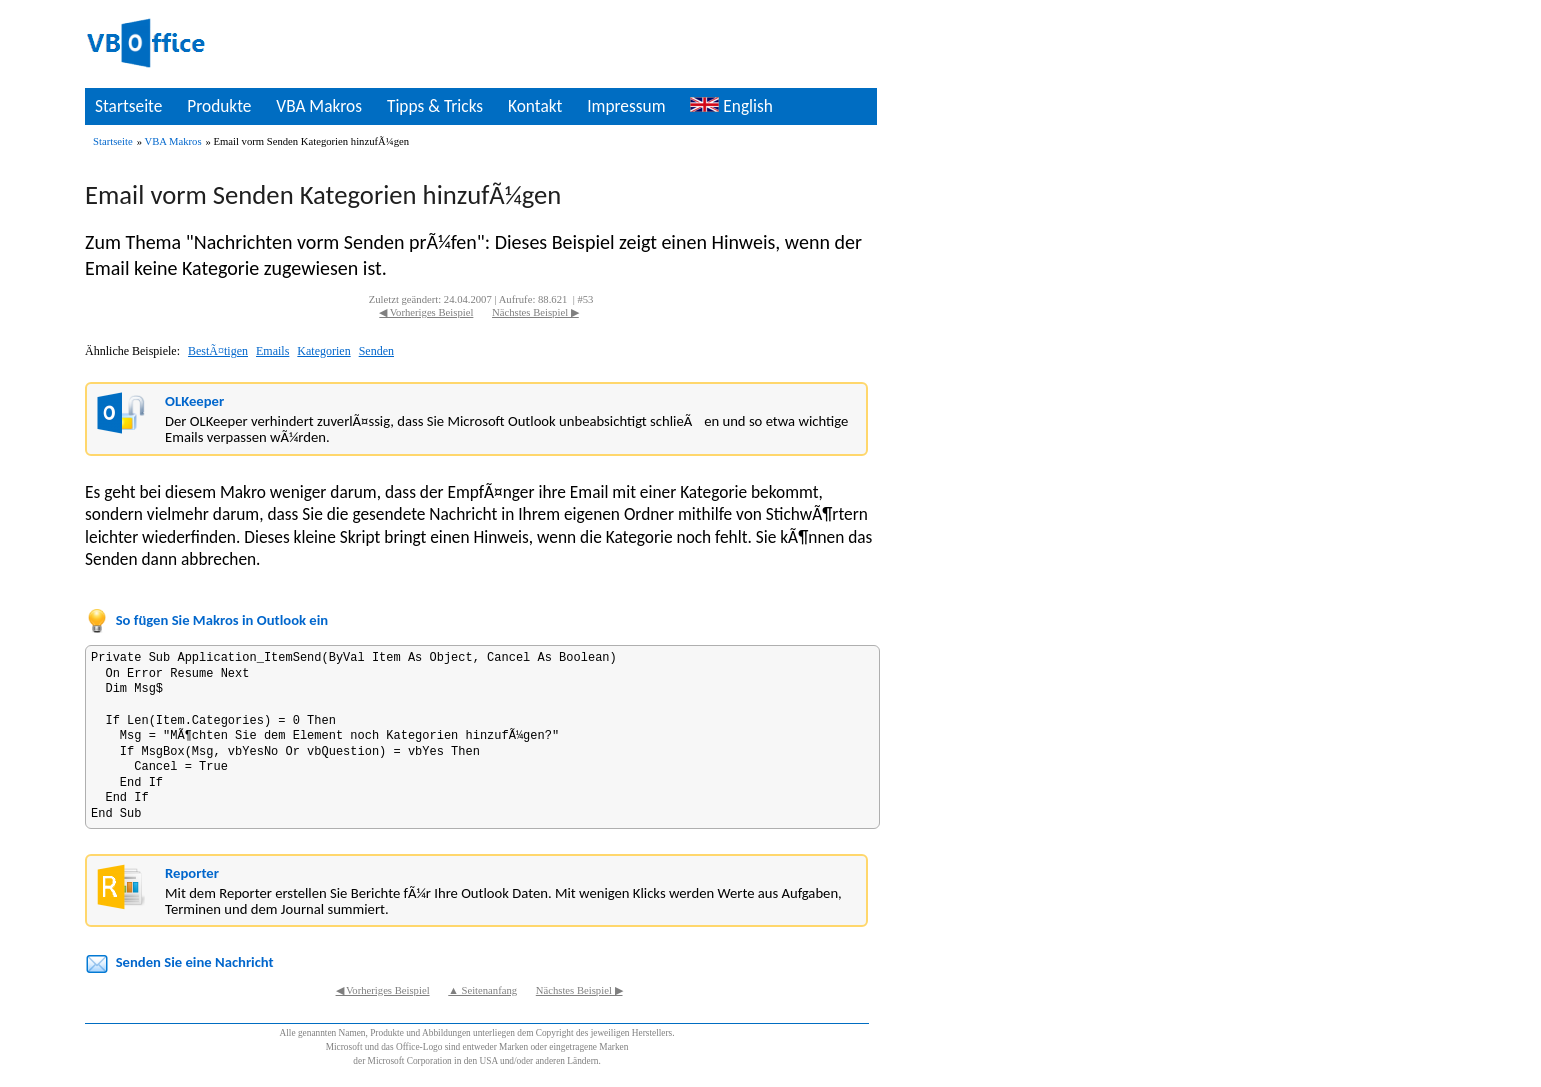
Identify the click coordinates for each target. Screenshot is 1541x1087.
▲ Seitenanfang (482, 990)
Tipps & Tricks (435, 106)
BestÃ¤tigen (218, 351)
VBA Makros (319, 106)
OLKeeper (194, 401)
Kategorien (323, 351)
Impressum (626, 106)
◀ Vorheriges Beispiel (426, 312)
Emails (272, 351)
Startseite (128, 106)
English (731, 106)
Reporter (192, 873)
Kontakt (535, 106)
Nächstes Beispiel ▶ (535, 312)
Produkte (219, 106)
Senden (376, 351)
